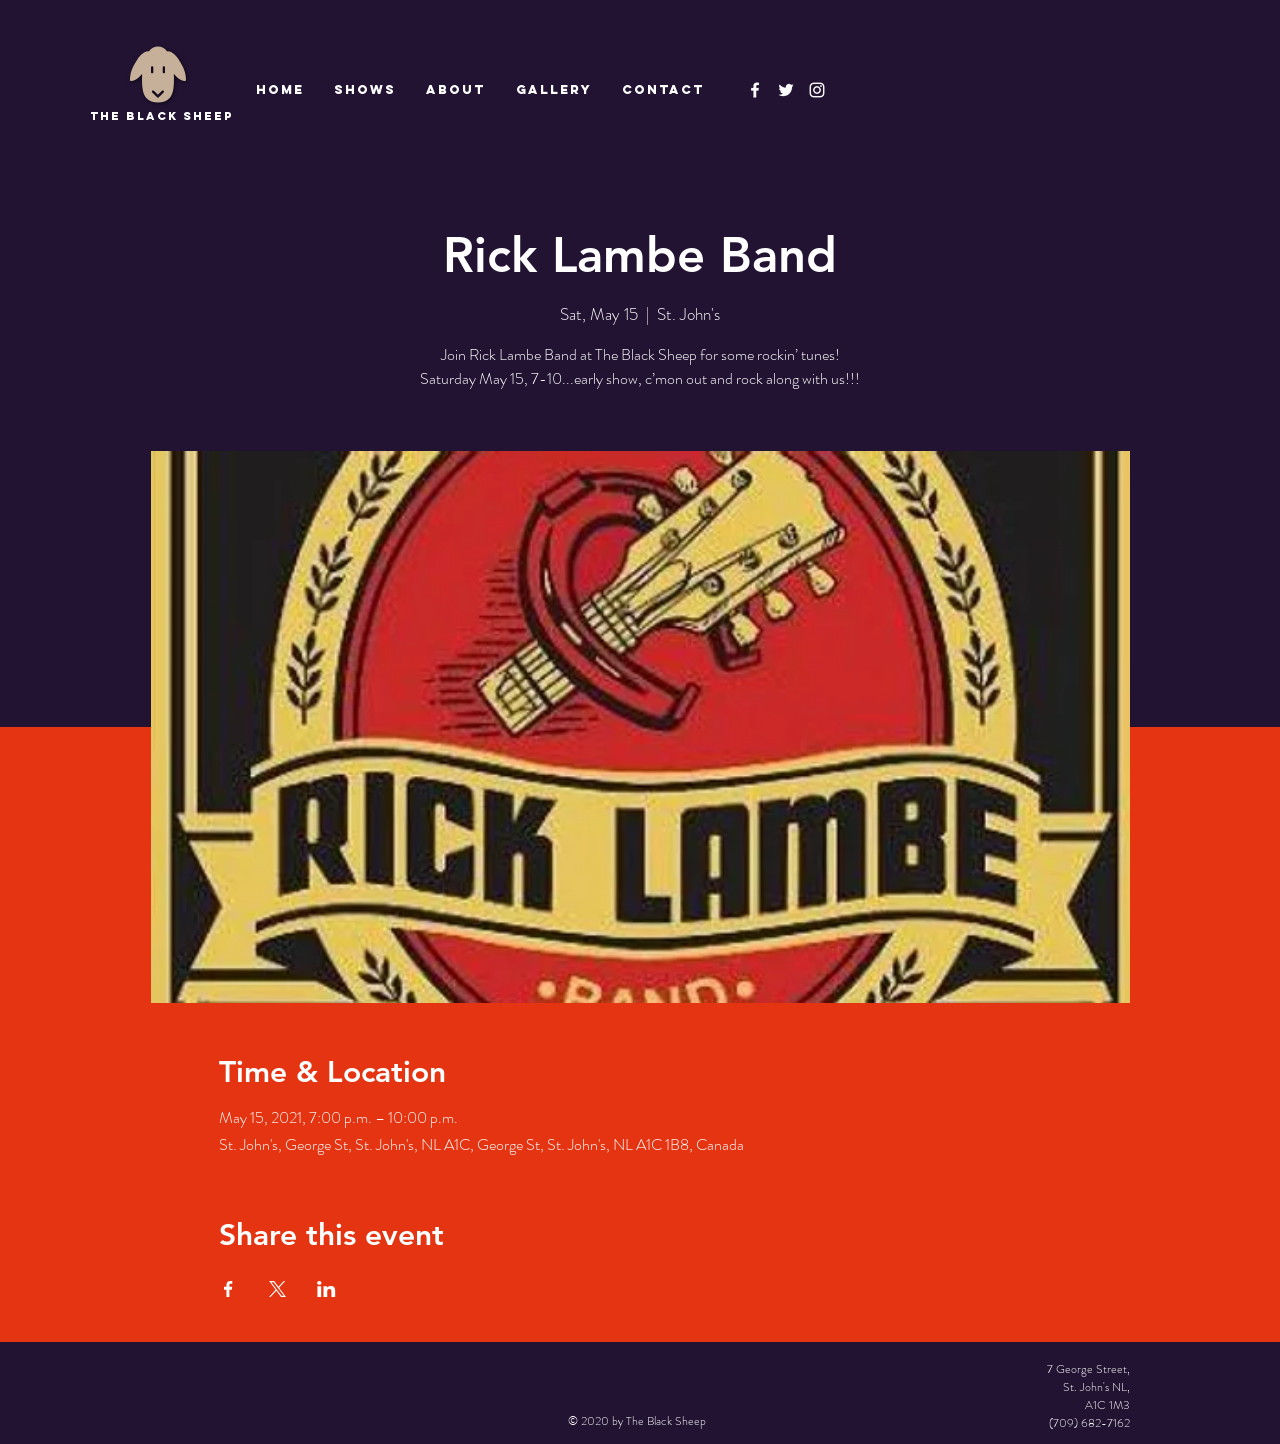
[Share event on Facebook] (228, 1289)
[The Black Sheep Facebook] (755, 90)
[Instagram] (817, 90)
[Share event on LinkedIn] (326, 1289)
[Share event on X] (277, 1289)
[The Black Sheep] (786, 90)
